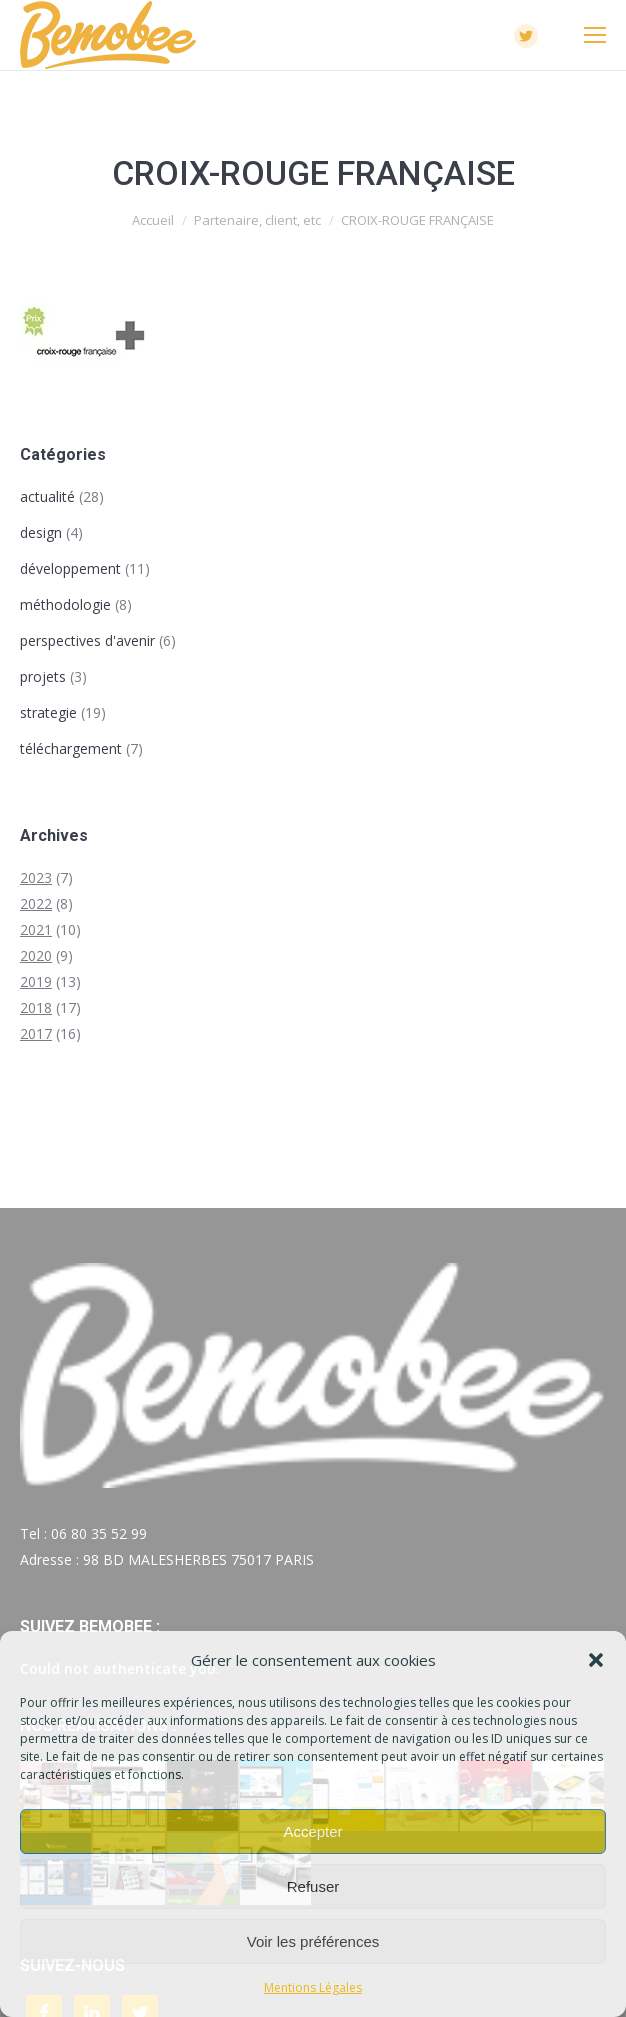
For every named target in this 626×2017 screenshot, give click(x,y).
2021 (36, 929)
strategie (48, 712)
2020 (36, 955)
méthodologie (65, 604)
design (41, 532)
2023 (36, 877)
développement (70, 568)
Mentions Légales (313, 1987)
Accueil (153, 220)
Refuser (313, 1886)
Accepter (312, 1831)
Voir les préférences (313, 1941)
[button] (596, 1660)
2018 (36, 1007)
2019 (36, 981)
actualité (47, 496)
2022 (36, 903)
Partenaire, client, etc (257, 220)
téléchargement (71, 748)
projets (43, 676)
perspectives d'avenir (87, 640)
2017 (36, 1033)
